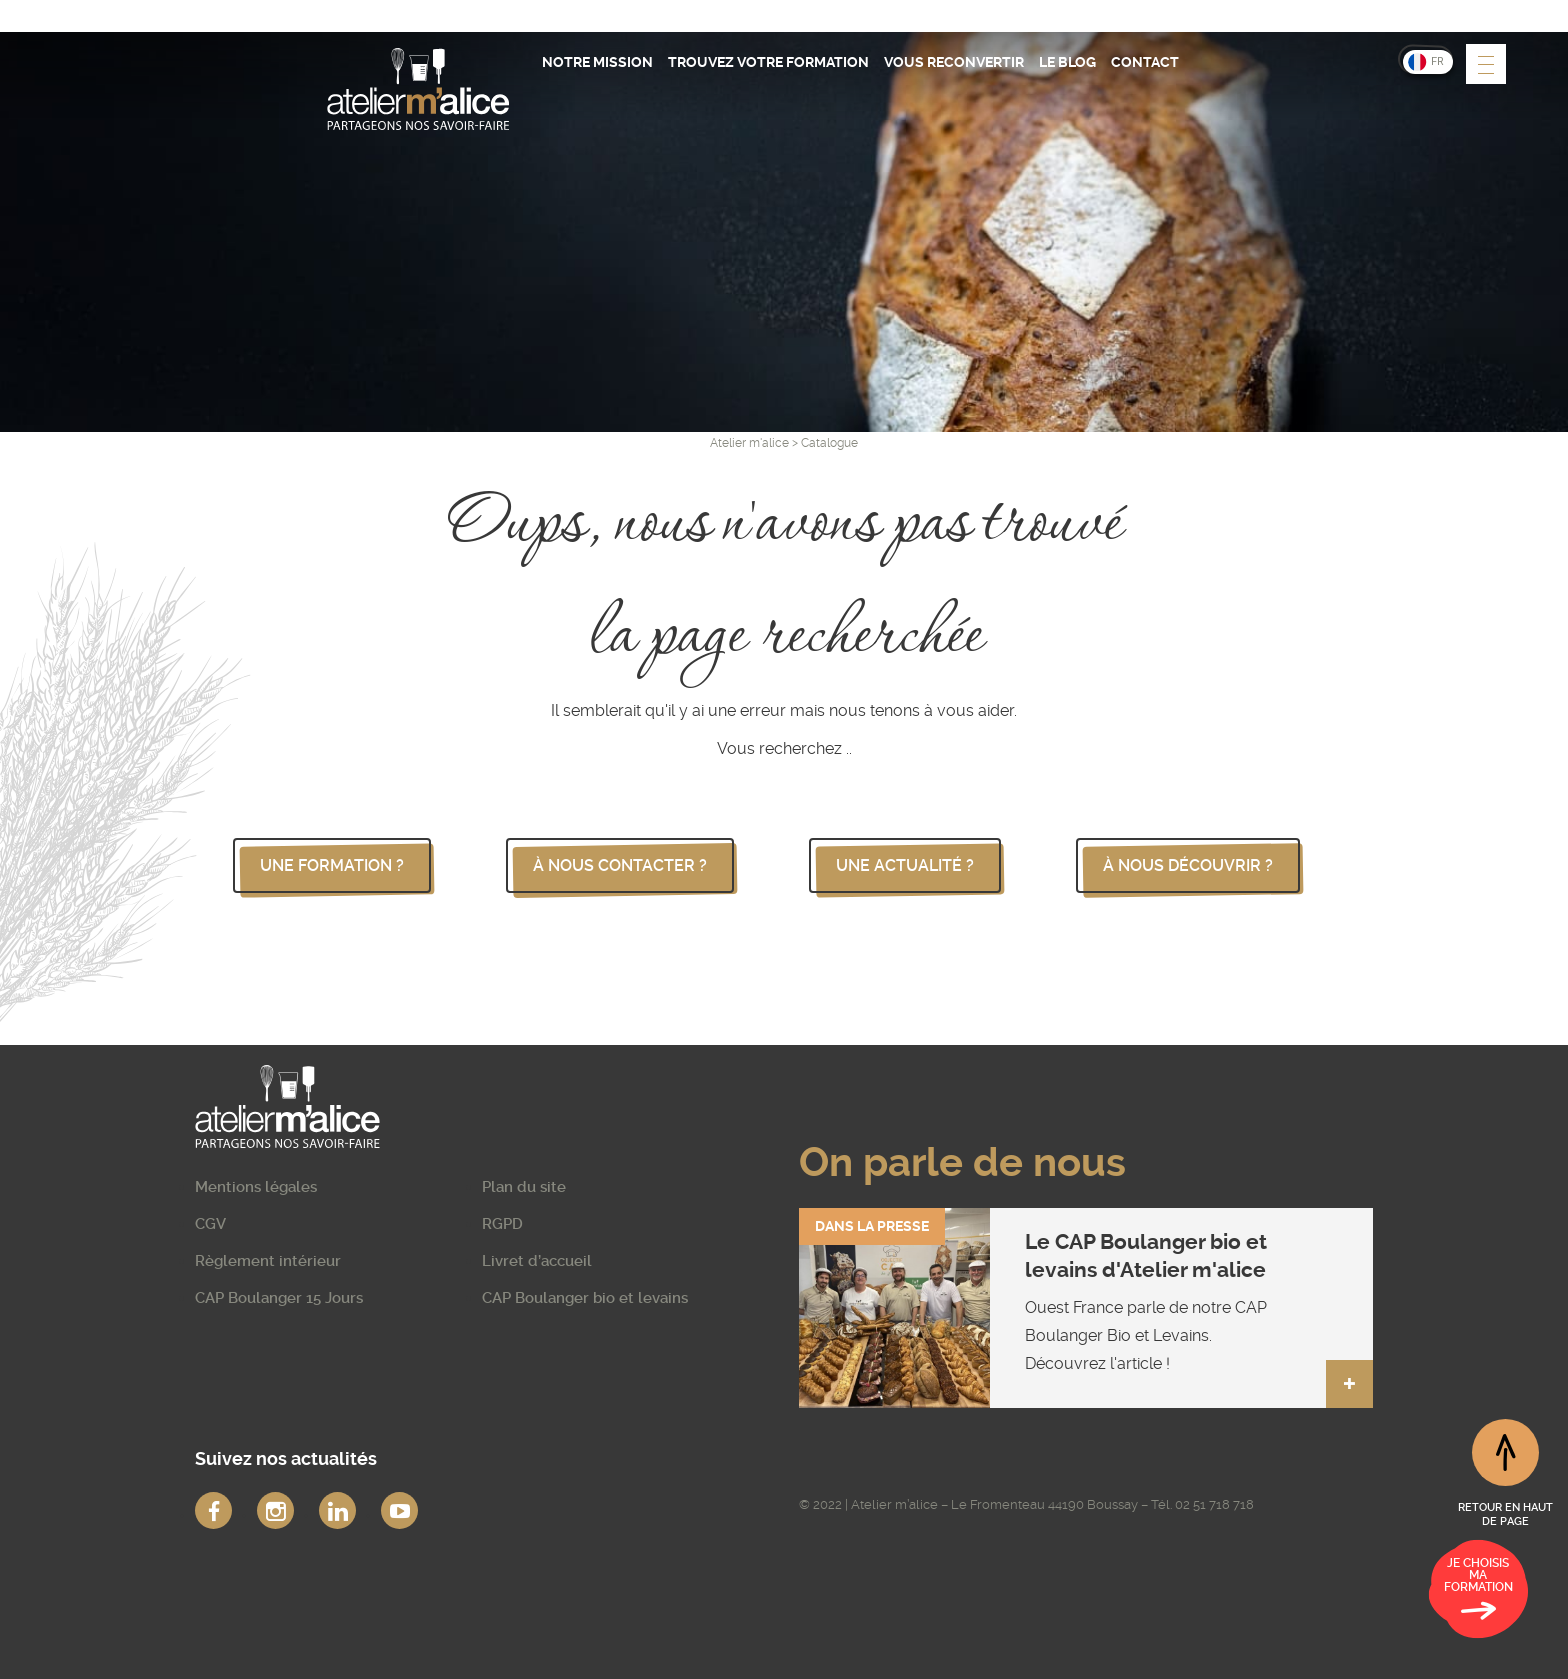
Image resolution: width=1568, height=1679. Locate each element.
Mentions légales (256, 1187)
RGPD (502, 1224)
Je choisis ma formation (1478, 1592)
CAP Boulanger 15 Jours (279, 1298)
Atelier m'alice (749, 443)
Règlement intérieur (268, 1261)
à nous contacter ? (620, 865)
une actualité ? (905, 865)
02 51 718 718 (1214, 1504)
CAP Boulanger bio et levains (585, 1298)
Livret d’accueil (537, 1261)
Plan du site (524, 1187)
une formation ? (332, 865)
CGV (210, 1224)
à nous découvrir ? (1188, 865)
